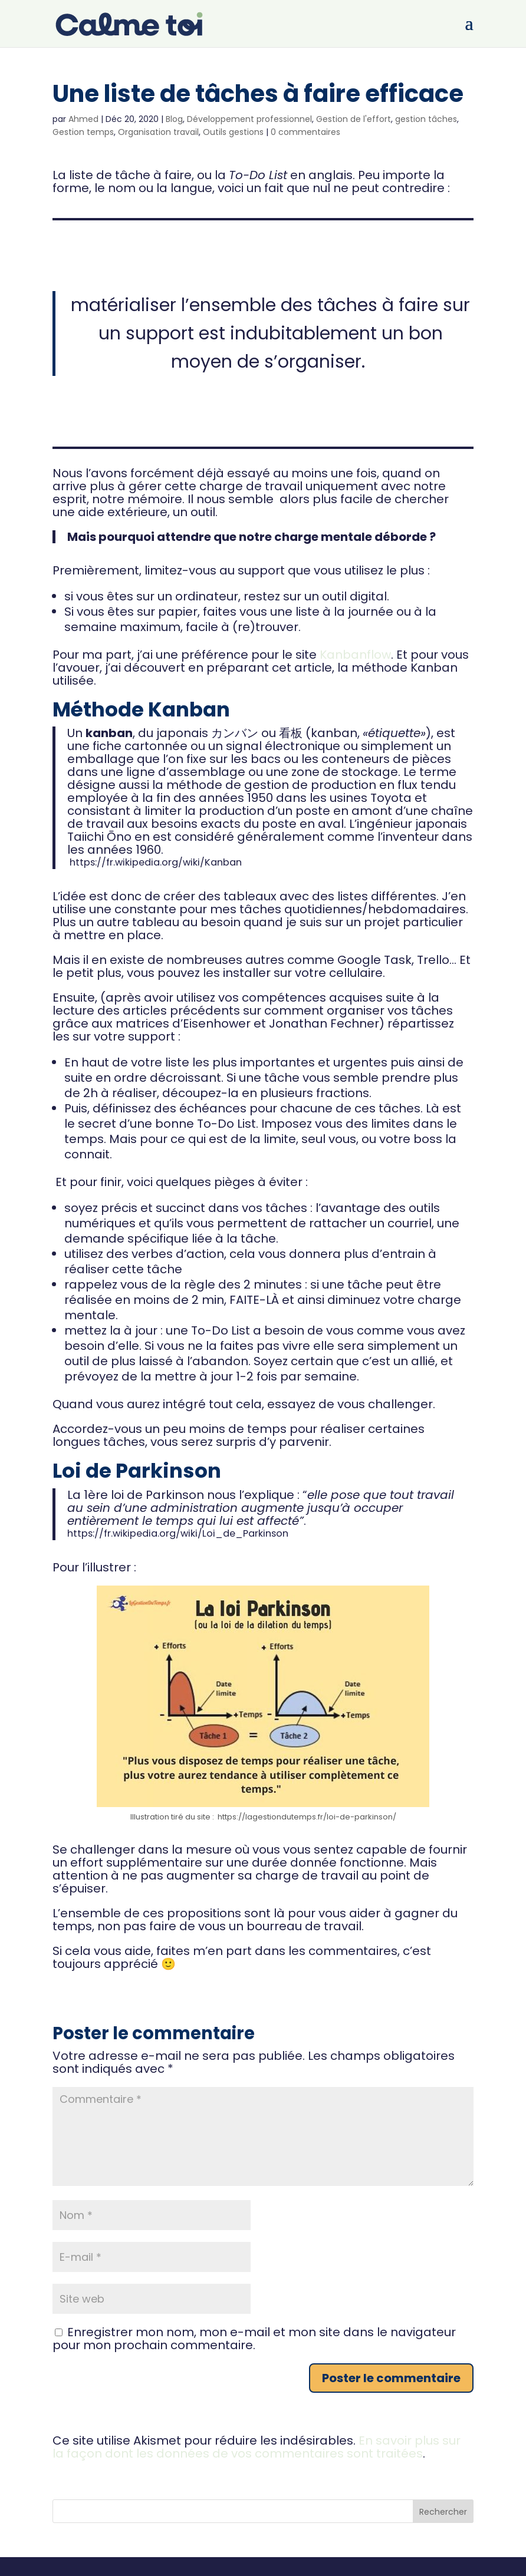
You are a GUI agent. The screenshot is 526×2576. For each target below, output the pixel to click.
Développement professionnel (249, 119)
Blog (174, 119)
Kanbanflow (355, 654)
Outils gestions (233, 132)
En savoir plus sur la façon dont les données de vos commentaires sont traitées (256, 2447)
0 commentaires (305, 132)
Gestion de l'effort (353, 119)
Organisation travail (158, 132)
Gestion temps (83, 132)
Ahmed (83, 119)
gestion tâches (426, 119)
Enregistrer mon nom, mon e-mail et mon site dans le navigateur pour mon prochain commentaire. (254, 2338)
